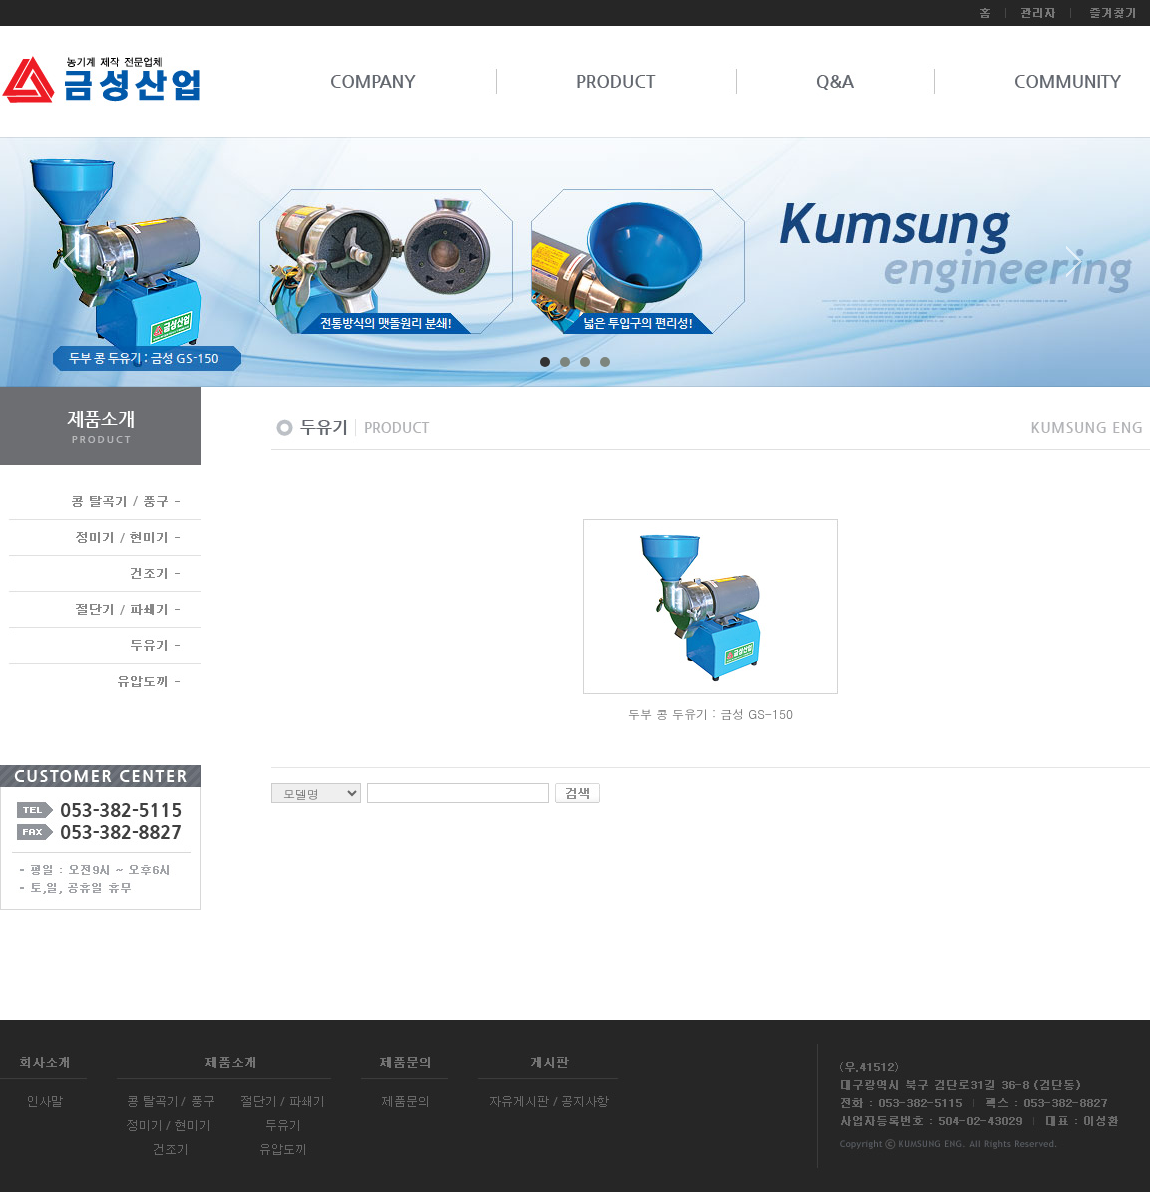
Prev (76, 269)
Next (1074, 269)
